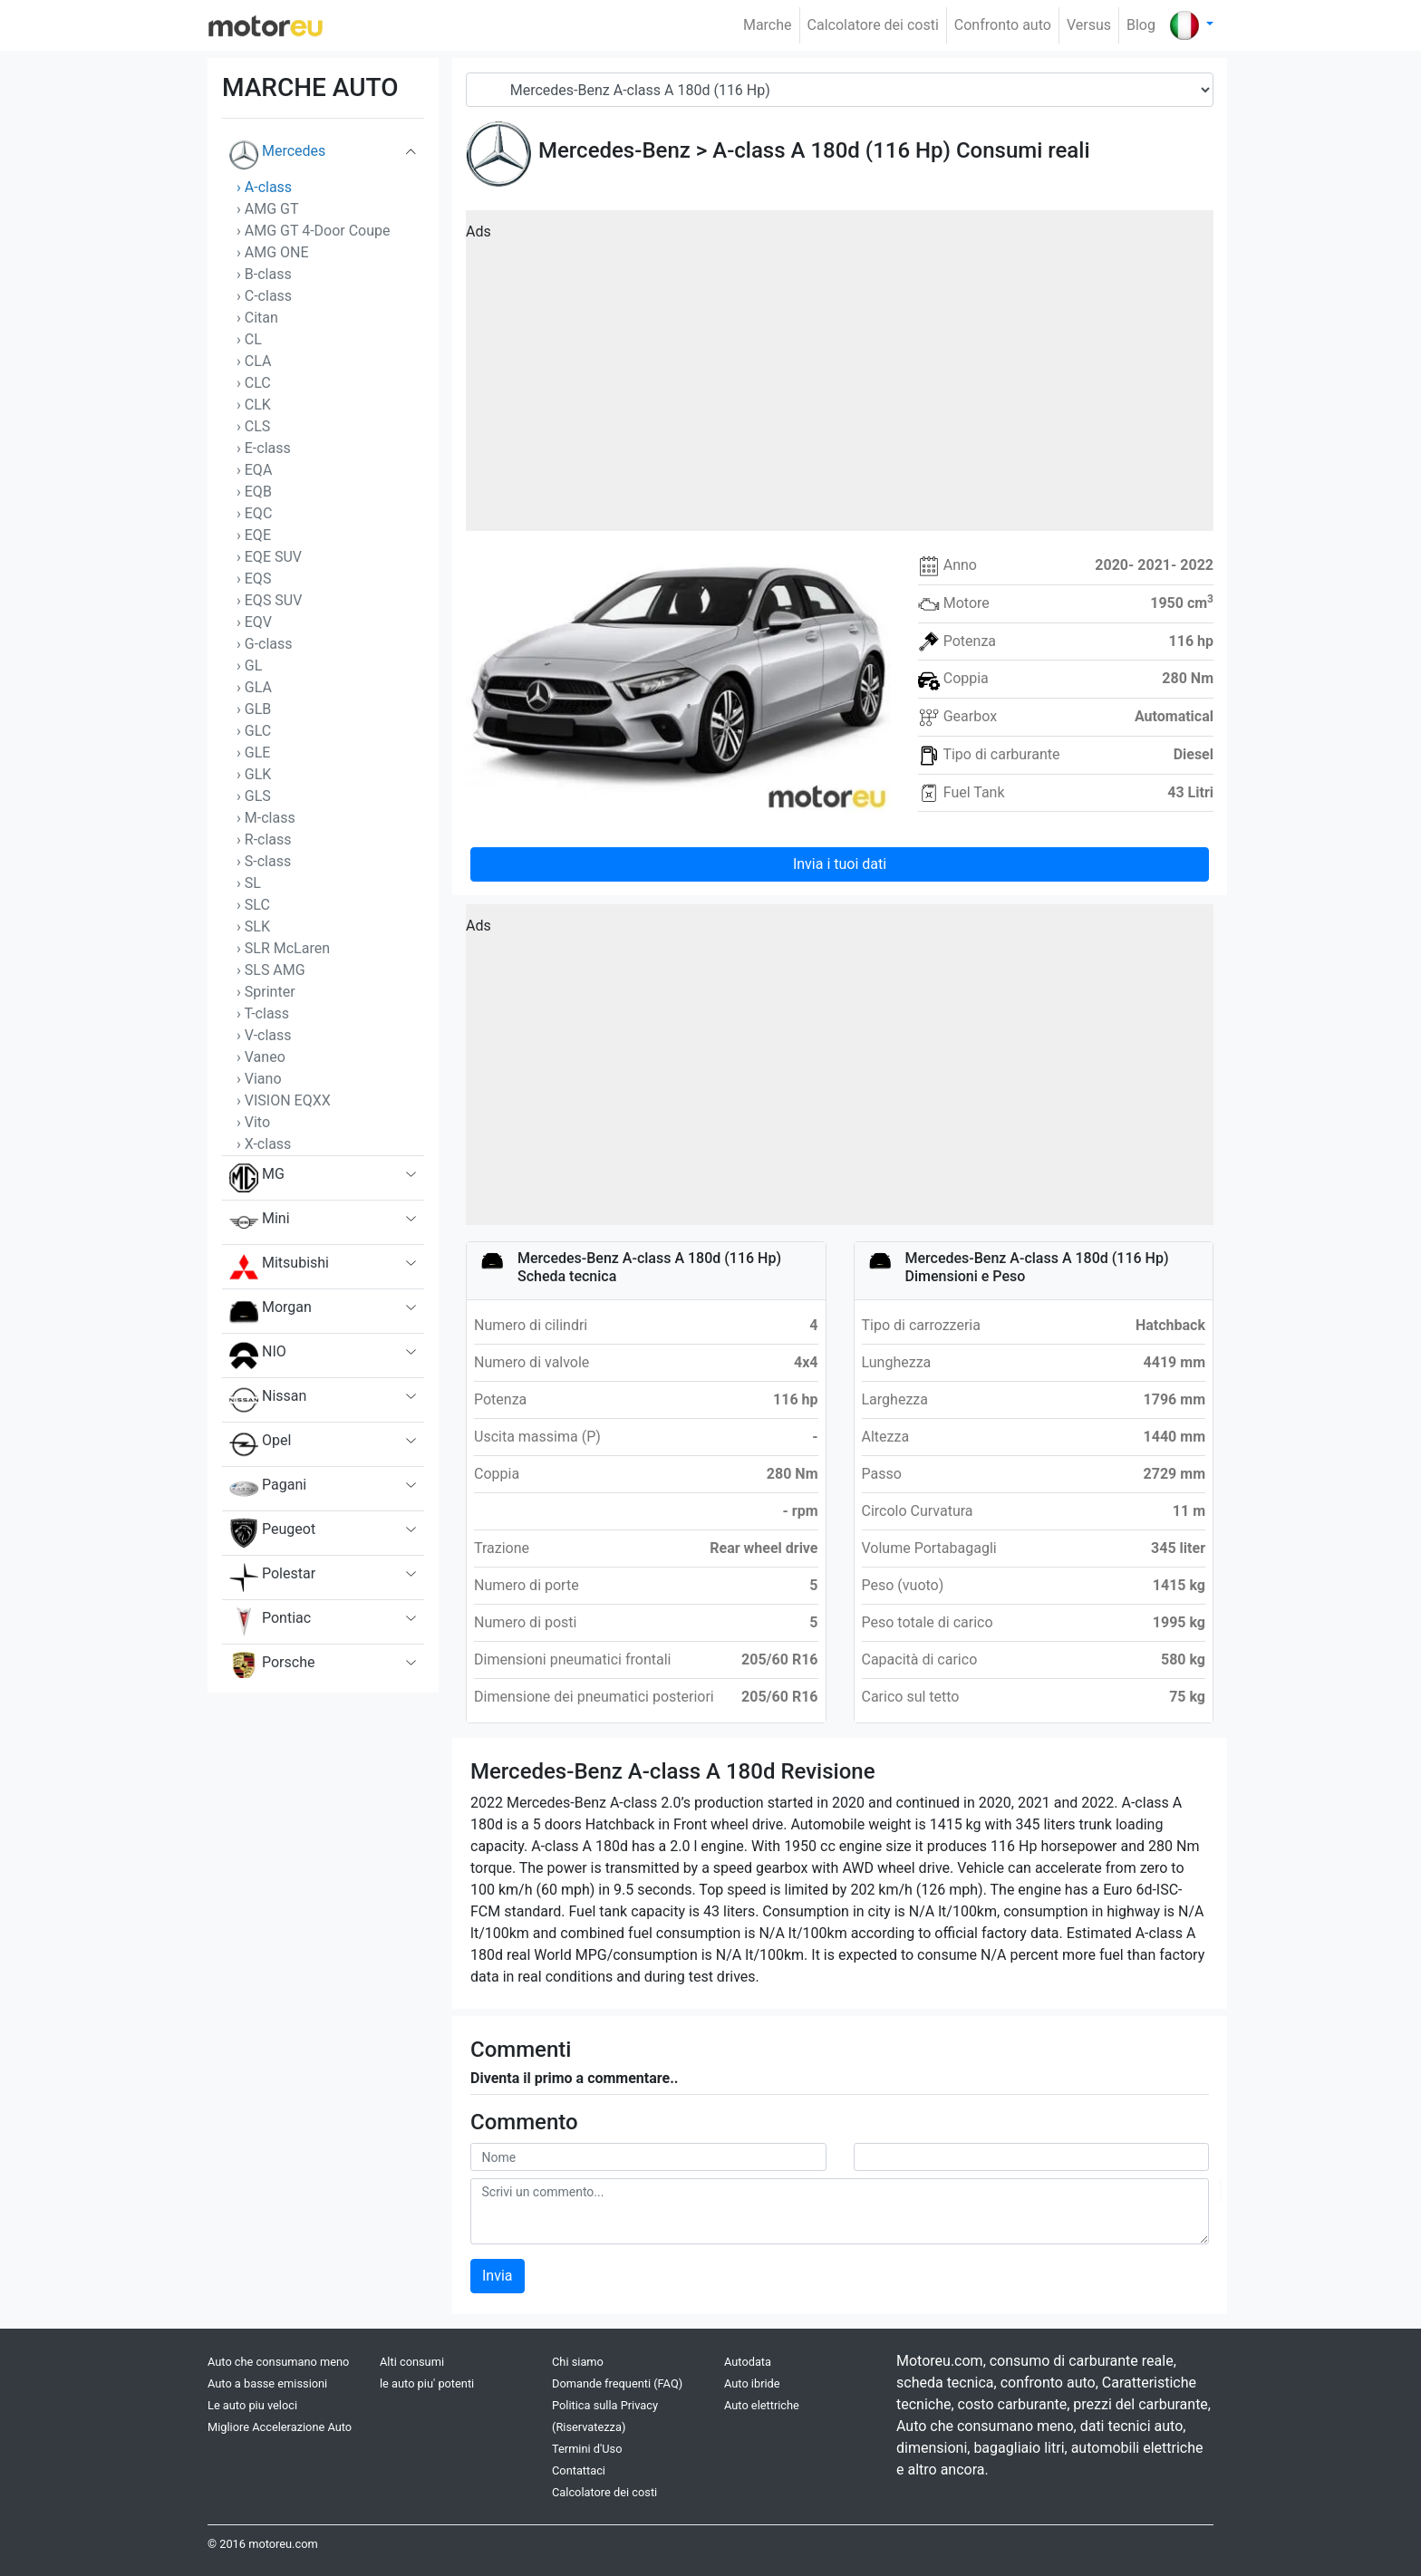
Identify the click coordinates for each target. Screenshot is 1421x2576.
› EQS (254, 578)
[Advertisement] (839, 377)
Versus (1089, 25)
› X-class (264, 1144)
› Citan (257, 317)
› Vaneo (261, 1057)
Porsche (271, 1666)
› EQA (254, 469)
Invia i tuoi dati (839, 864)
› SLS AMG (271, 970)
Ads (478, 231)
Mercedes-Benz (614, 150)
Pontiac (270, 1621)
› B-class (264, 274)
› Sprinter (266, 991)
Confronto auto (1002, 25)
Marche (767, 25)
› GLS (254, 796)
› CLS (253, 426)
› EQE (254, 535)
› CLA (254, 361)
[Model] (839, 89)
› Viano (259, 1078)
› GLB (254, 709)
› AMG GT (268, 208)
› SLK (253, 926)
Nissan (267, 1399)
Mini (259, 1222)
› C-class (264, 295)
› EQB (254, 491)
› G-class (265, 643)
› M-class (266, 817)
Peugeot (272, 1533)
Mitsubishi (279, 1266)
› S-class (264, 861)
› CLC (254, 382)
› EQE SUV (269, 556)
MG (257, 1177)
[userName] (648, 2157)
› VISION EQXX (284, 1100)
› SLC (253, 904)
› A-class (264, 187)
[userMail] (1032, 2157)
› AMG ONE (273, 252)
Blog (1140, 25)
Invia (497, 2275)
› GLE (253, 752)
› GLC (254, 730)
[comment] (839, 2211)
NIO (257, 1355)
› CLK (254, 404)
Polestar (272, 1577)
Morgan (270, 1311)
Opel (260, 1444)
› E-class (264, 448)
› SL (249, 883)
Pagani (267, 1488)
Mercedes (277, 154)
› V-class (264, 1035)
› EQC (254, 513)
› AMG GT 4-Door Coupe (314, 230)
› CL (249, 339)
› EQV (254, 622)
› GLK (254, 774)
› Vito (253, 1122)
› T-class (263, 1013)
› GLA (254, 687)
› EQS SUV (269, 600)
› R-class (264, 839)
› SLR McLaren (283, 948)
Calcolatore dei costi (873, 25)
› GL (249, 665)
